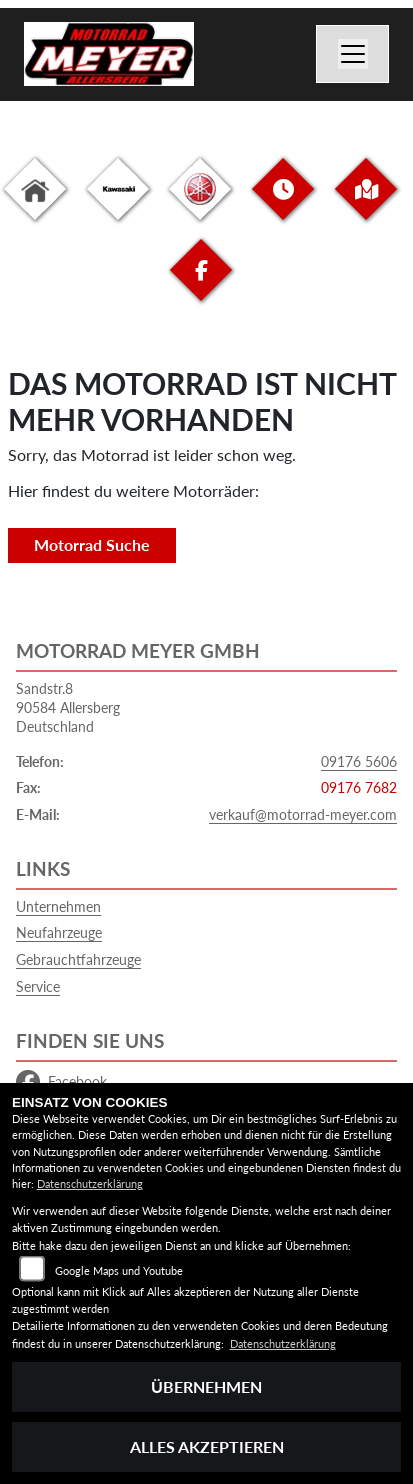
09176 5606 (359, 761)
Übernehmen (206, 1386)
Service (38, 986)
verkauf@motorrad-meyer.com (303, 814)
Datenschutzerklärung (90, 1183)
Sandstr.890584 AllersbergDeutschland (68, 707)
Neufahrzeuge (59, 932)
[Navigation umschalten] (353, 54)
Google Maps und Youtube (119, 1270)
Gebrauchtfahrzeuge (78, 959)
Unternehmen (58, 906)
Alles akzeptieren (207, 1446)
